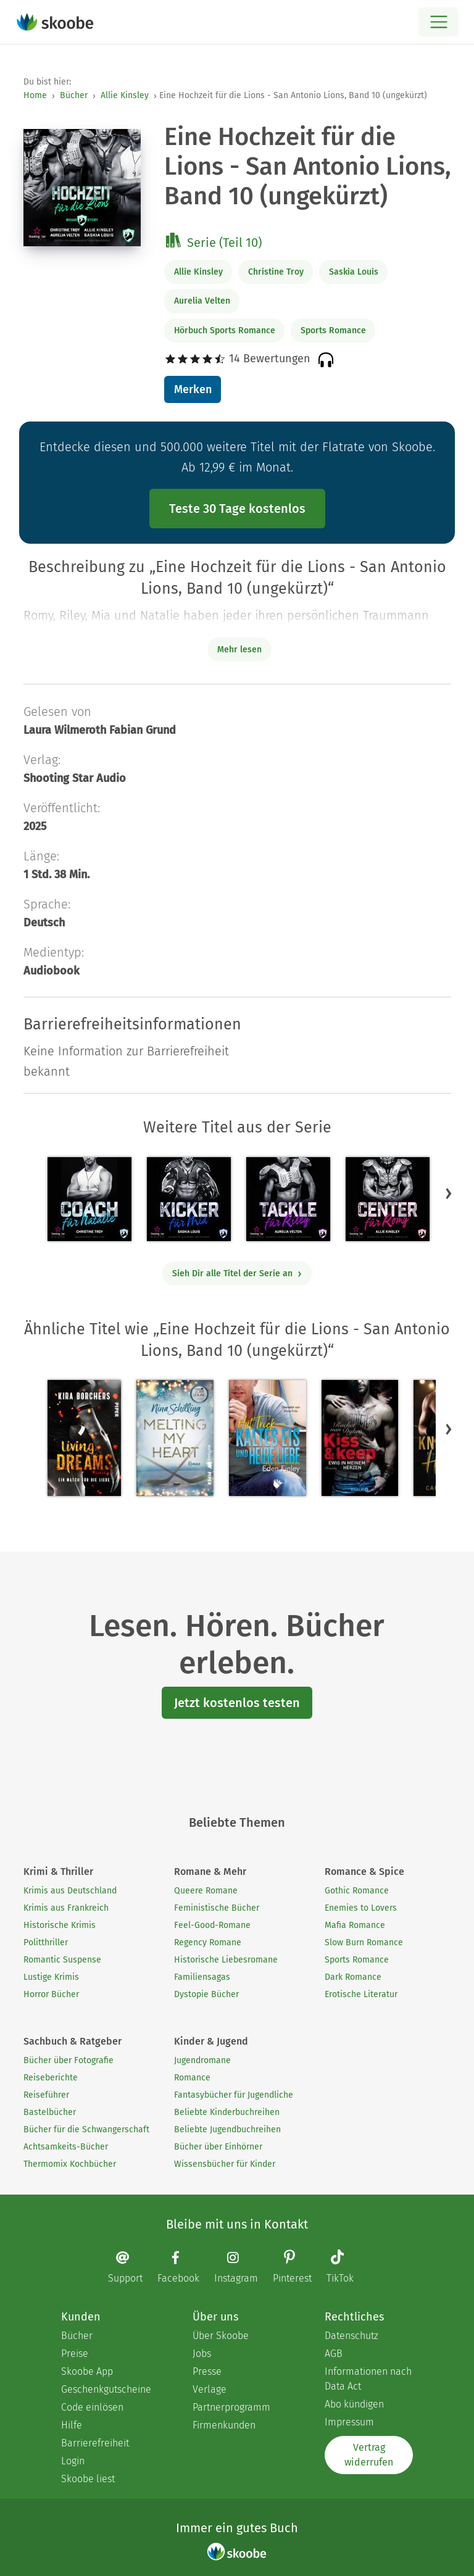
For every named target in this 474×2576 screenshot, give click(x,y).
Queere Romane (206, 1890)
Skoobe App (87, 2371)
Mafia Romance (355, 1925)
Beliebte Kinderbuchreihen (227, 2112)
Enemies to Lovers (361, 1908)
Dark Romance (353, 1977)
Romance (192, 2077)
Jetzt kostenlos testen (237, 1702)
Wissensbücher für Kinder (224, 2164)
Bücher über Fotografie (68, 2060)
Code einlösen (92, 2407)
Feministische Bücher (216, 1908)
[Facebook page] (184, 2267)
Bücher (74, 95)
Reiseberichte (50, 2077)
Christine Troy (276, 272)
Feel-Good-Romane (212, 1925)
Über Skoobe (221, 2335)
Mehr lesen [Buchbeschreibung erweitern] (239, 649)
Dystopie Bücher (206, 1994)
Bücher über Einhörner (218, 2147)
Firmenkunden (224, 2425)
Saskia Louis (353, 272)
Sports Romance (333, 330)
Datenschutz (351, 2335)
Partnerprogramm (231, 2407)
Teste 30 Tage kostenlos (237, 508)
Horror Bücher (51, 1994)
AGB (334, 2353)
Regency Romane (207, 1942)
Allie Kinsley (125, 95)
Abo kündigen (354, 2404)
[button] (448, 1193)
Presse (207, 2371)
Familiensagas (202, 1977)
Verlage (210, 2389)
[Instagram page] (242, 2267)
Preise (74, 2353)
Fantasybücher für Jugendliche (233, 2095)
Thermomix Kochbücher (69, 2164)
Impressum (349, 2422)
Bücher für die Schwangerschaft (86, 2129)
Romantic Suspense (62, 1960)
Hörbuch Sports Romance (224, 330)
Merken (193, 389)
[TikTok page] (346, 2268)
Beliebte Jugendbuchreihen (227, 2129)
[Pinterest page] (298, 2268)
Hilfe (71, 2425)
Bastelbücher (49, 2112)
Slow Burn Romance (364, 1942)
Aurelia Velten (202, 301)
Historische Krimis (59, 1925)
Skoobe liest (88, 2479)
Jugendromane (202, 2060)
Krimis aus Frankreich (66, 1908)
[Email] (131, 2267)
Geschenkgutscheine (105, 2389)
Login (73, 2461)
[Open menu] (438, 21)
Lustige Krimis (51, 1977)
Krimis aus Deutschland (70, 1890)
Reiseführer (46, 2095)
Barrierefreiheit (95, 2443)
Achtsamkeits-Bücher (65, 2147)
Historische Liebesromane (226, 1960)
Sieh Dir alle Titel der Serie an (237, 1273)
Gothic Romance (357, 1890)
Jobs (202, 2353)
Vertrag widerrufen (368, 2454)
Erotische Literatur (361, 1994)
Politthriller (45, 1942)
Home (35, 95)
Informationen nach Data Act (368, 2379)
